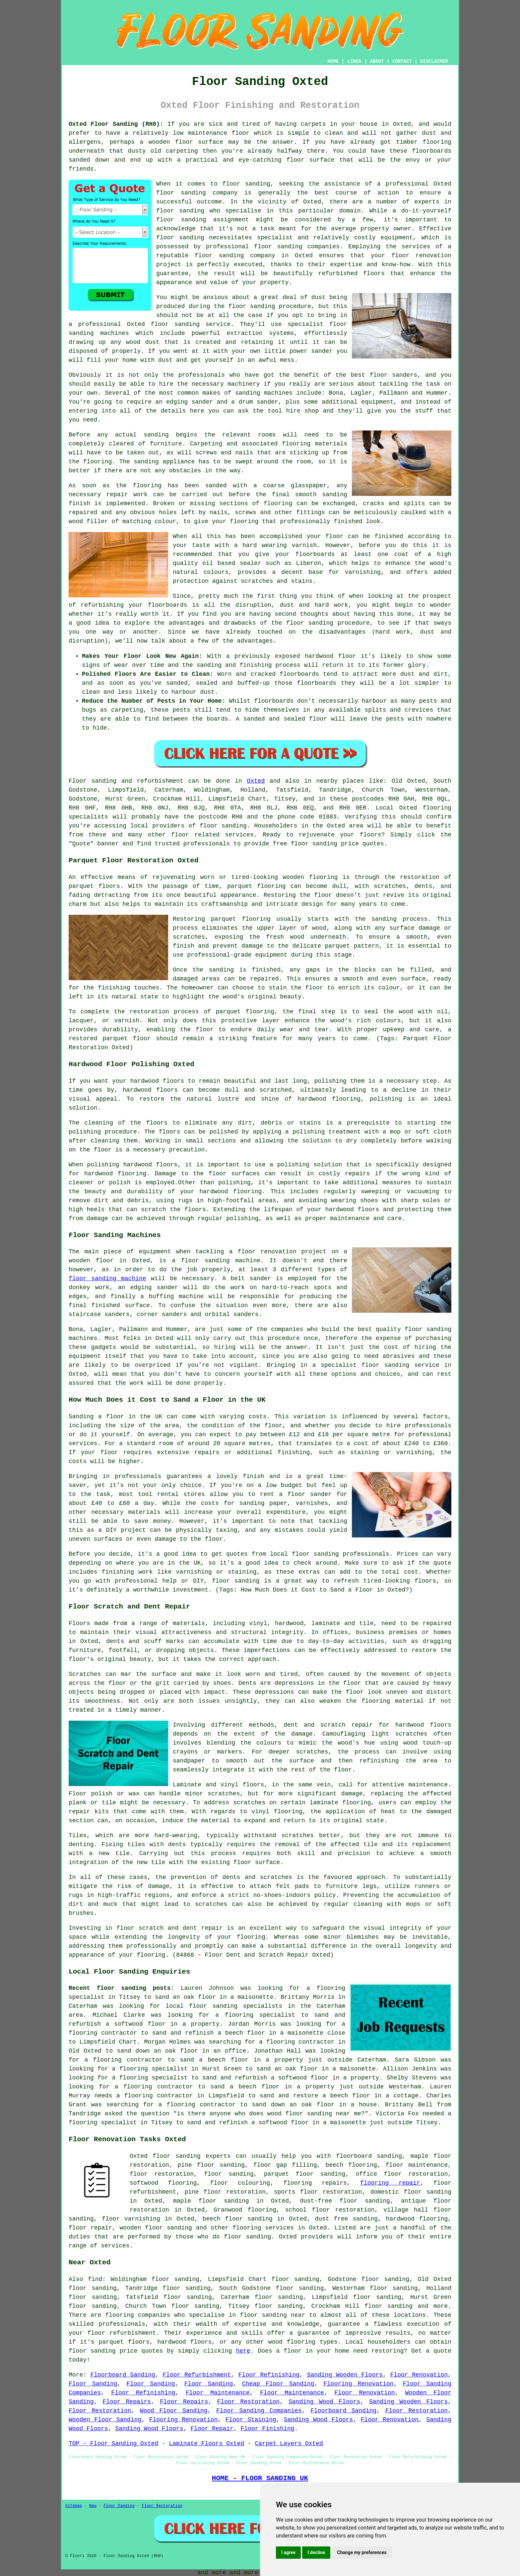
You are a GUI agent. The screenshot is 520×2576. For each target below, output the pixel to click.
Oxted (256, 781)
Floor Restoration (248, 2401)
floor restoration (162, 2174)
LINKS (354, 61)
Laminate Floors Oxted (206, 2443)
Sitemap (73, 2506)
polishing (85, 1132)
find (95, 2279)
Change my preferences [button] (361, 2552)
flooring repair (390, 2183)
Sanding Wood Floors (324, 2401)
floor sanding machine (107, 1278)
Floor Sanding (93, 2384)
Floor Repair (211, 2428)
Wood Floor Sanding (174, 2410)
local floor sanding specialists (224, 2006)
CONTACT (402, 61)
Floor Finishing (267, 2428)
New (93, 2506)
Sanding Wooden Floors (345, 2375)
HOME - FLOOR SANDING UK (260, 2478)
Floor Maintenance (218, 2392)
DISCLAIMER (434, 61)
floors (253, 1784)
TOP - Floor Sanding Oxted (113, 2443)
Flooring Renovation (358, 2384)
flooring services (263, 2228)
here (243, 2351)
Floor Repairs (126, 2401)
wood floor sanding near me (314, 2113)
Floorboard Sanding (123, 2375)
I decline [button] (316, 2552)
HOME (333, 61)
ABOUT (377, 61)
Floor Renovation (419, 2375)
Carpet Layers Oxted (289, 2443)
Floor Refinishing (268, 2375)
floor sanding (229, 2174)
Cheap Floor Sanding (278, 2384)
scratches (211, 1904)
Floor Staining (251, 2419)
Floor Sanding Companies (259, 2410)
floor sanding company (235, 255)
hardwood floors (423, 1725)
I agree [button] (288, 2552)
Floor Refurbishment (196, 2375)
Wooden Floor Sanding (105, 2419)
